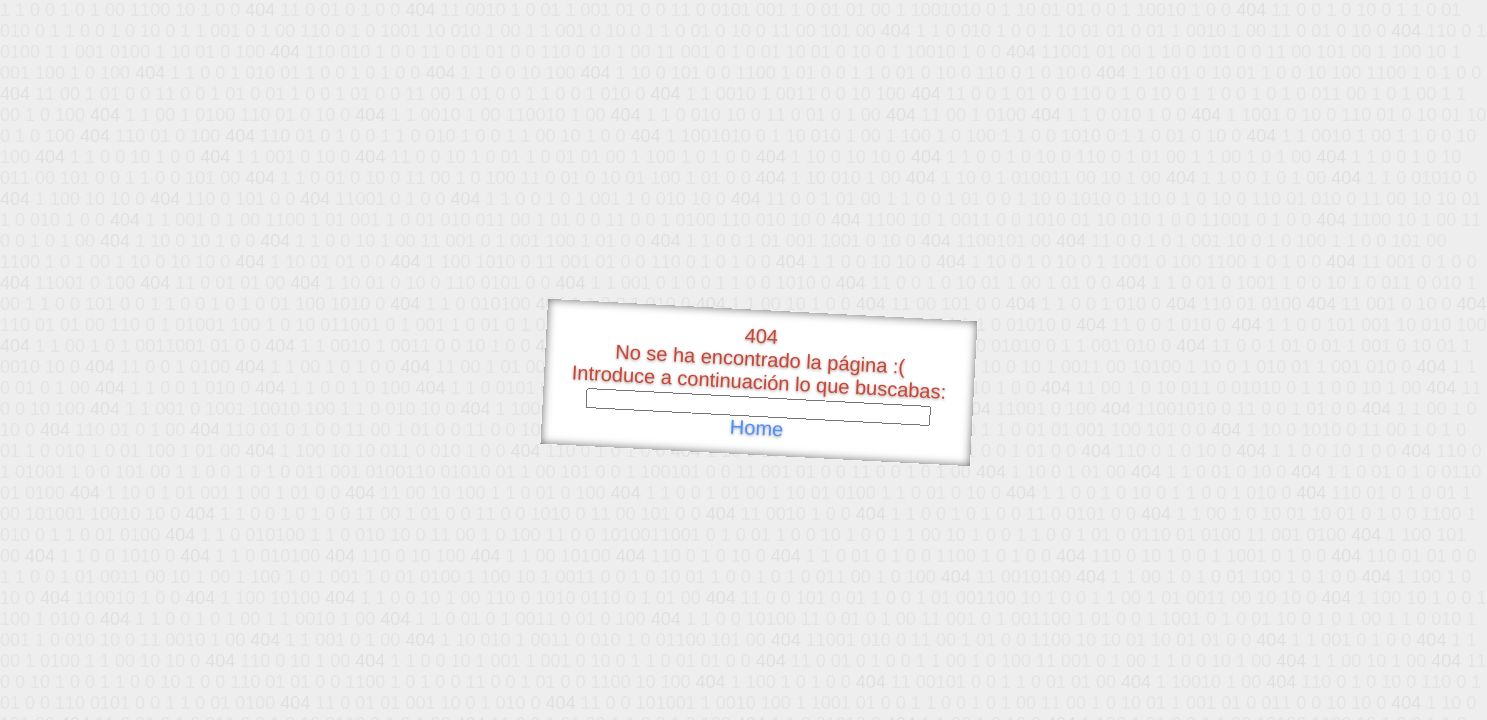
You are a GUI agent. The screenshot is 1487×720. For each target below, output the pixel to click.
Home (756, 428)
